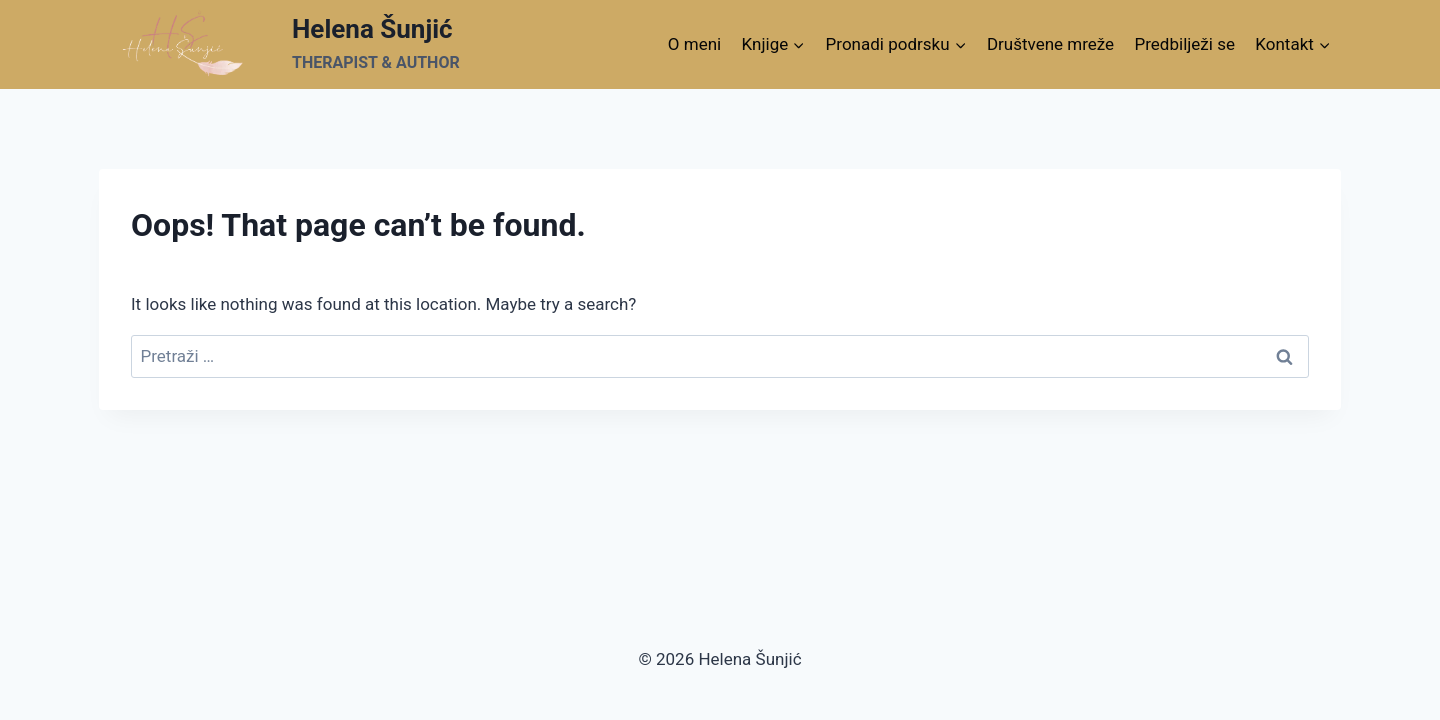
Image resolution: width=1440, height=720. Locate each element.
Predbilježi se (1185, 44)
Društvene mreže (1050, 44)
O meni (694, 44)
